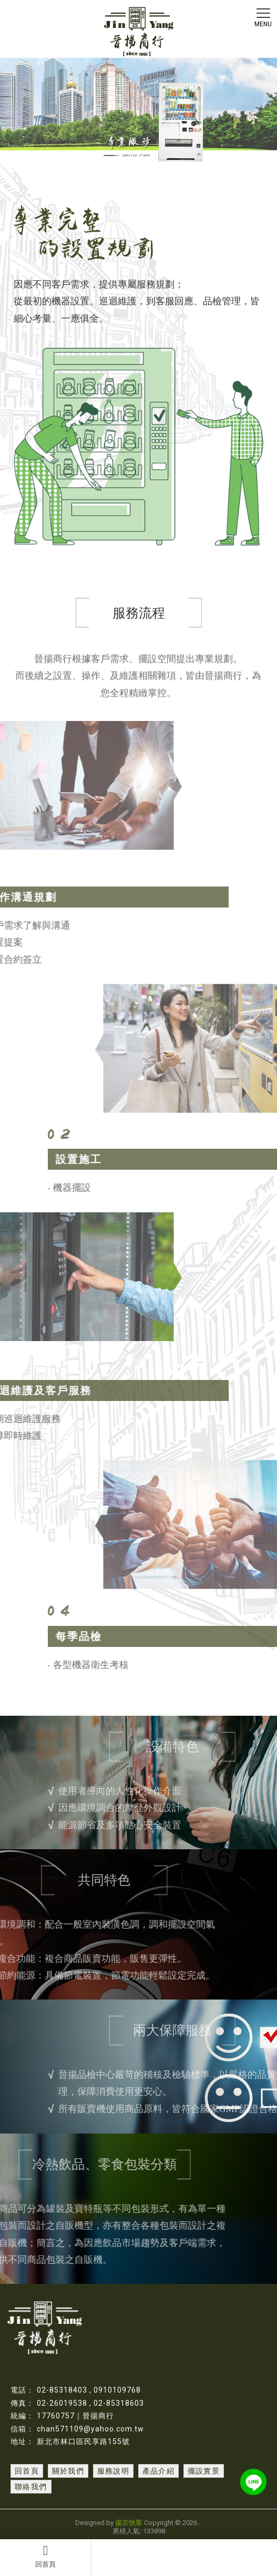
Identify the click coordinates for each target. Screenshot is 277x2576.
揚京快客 (128, 2523)
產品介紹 (158, 2471)
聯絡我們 (31, 2486)
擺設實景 (204, 2471)
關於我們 (68, 2471)
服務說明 (113, 2471)
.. (200, 2523)
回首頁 (45, 2556)
